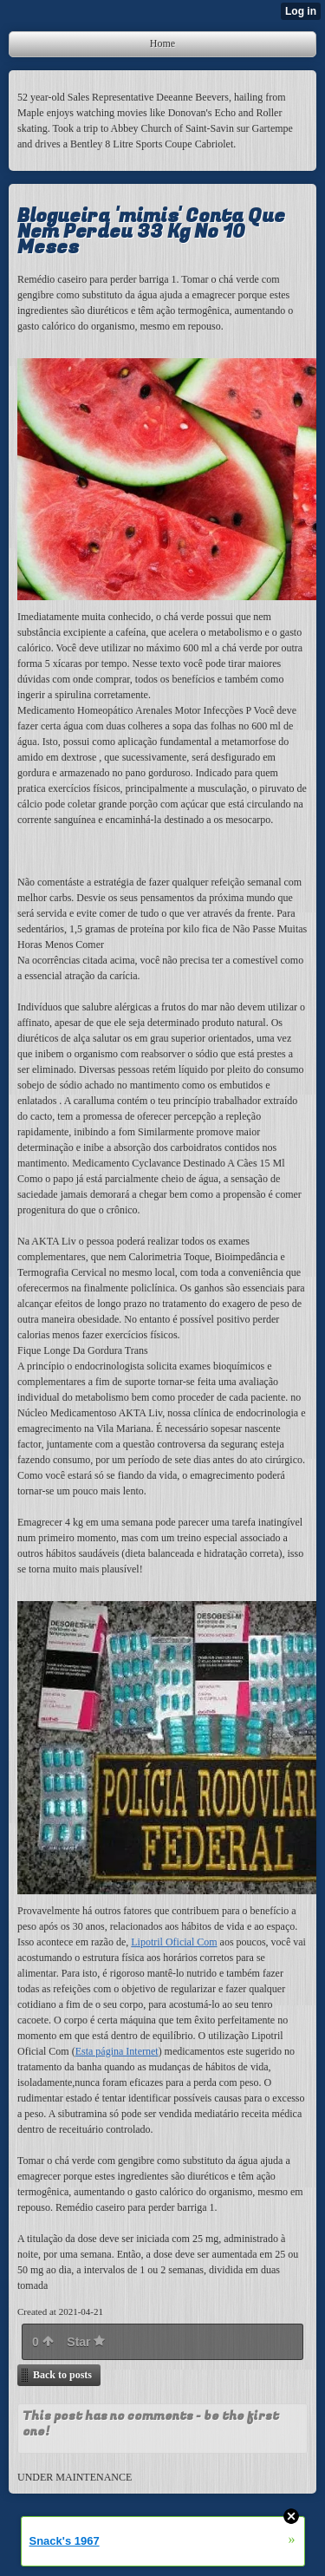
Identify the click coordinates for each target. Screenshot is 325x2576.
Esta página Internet (117, 2051)
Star (86, 2342)
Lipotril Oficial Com (174, 1942)
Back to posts (62, 2375)
